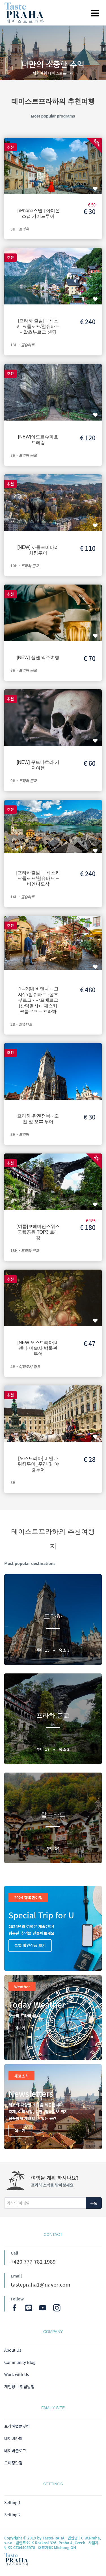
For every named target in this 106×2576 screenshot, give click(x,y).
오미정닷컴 (13, 2462)
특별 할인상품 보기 (30, 1945)
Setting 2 (12, 2514)
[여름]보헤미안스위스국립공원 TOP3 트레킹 (38, 1232)
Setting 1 (12, 2502)
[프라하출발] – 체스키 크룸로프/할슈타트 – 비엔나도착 (38, 878)
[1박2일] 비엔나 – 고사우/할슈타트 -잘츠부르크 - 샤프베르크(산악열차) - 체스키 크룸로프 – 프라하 (38, 1000)
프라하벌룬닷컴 (17, 2426)
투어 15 (43, 1650)
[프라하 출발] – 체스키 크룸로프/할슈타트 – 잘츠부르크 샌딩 (38, 326)
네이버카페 (13, 2438)
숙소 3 (64, 1650)
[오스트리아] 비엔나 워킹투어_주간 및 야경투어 (38, 1464)
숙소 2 (64, 1749)
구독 (94, 2203)
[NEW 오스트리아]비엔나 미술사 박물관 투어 (38, 1348)
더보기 (19, 2028)
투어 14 (52, 1848)
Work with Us (16, 2374)
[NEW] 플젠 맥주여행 (38, 657)
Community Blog (19, 2362)
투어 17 (43, 1749)
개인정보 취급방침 (19, 2386)
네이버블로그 (15, 2450)
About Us (12, 2350)
